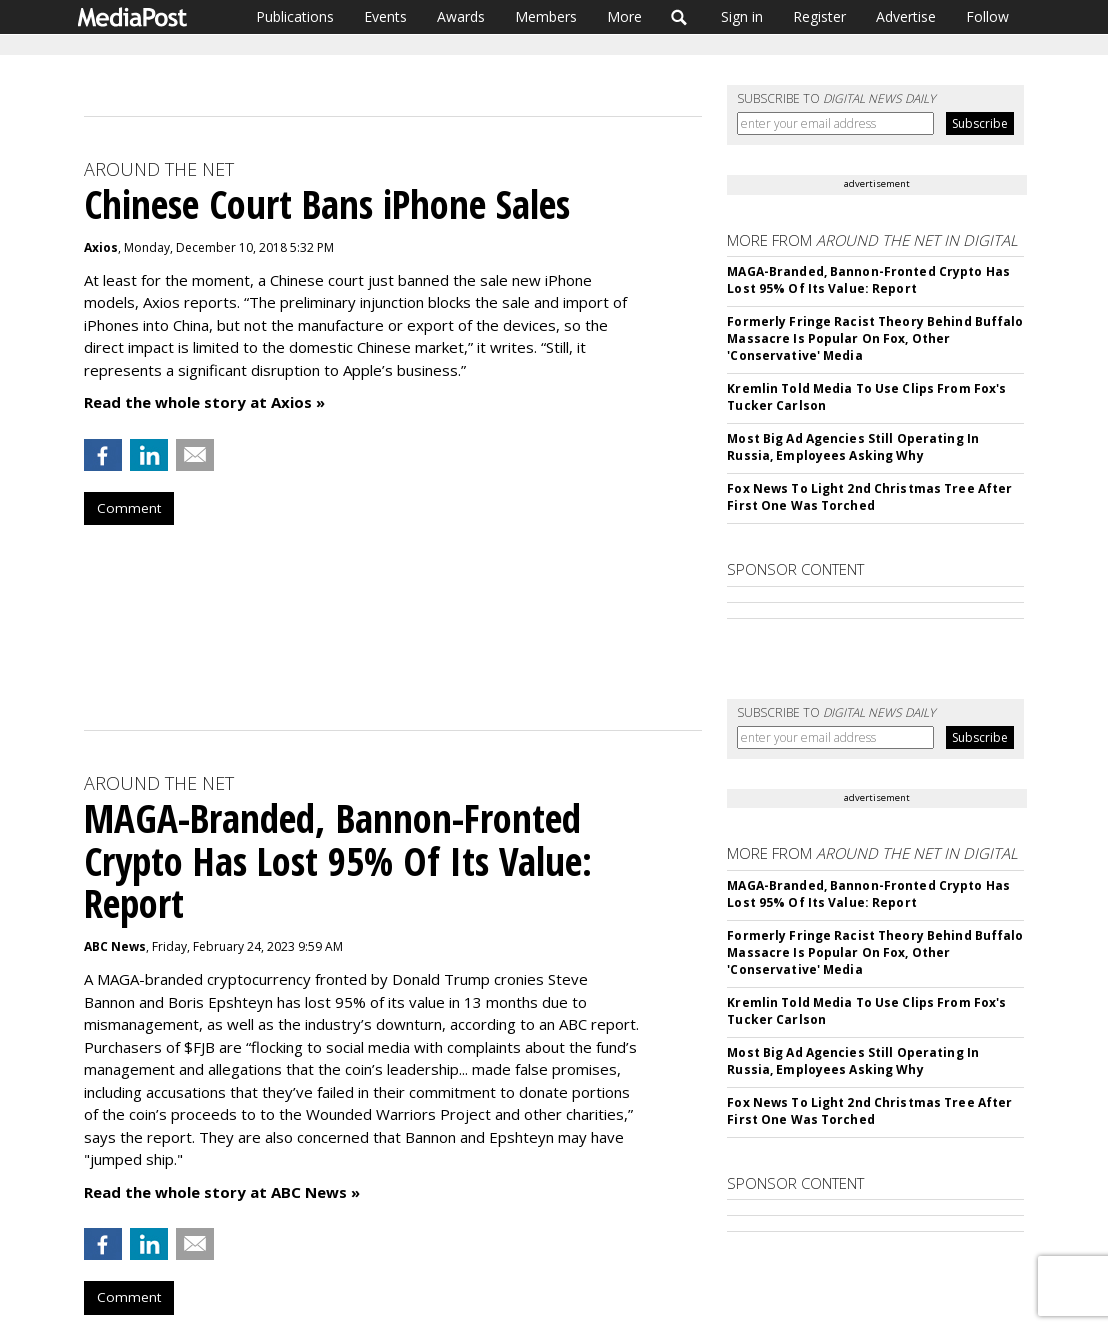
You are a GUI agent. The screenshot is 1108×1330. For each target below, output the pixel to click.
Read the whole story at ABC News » (222, 1192)
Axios (101, 247)
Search (679, 17)
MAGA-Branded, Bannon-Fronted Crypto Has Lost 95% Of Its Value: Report (868, 280)
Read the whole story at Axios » (204, 402)
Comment (129, 508)
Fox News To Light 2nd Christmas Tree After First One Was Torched (869, 497)
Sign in (742, 16)
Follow (987, 16)
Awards (461, 16)
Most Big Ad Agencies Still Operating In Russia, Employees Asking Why (853, 447)
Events (385, 16)
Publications (295, 16)
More (624, 16)
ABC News (115, 946)
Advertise (906, 16)
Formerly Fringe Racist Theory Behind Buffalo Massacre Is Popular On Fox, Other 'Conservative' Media (875, 338)
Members (546, 16)
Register (819, 16)
